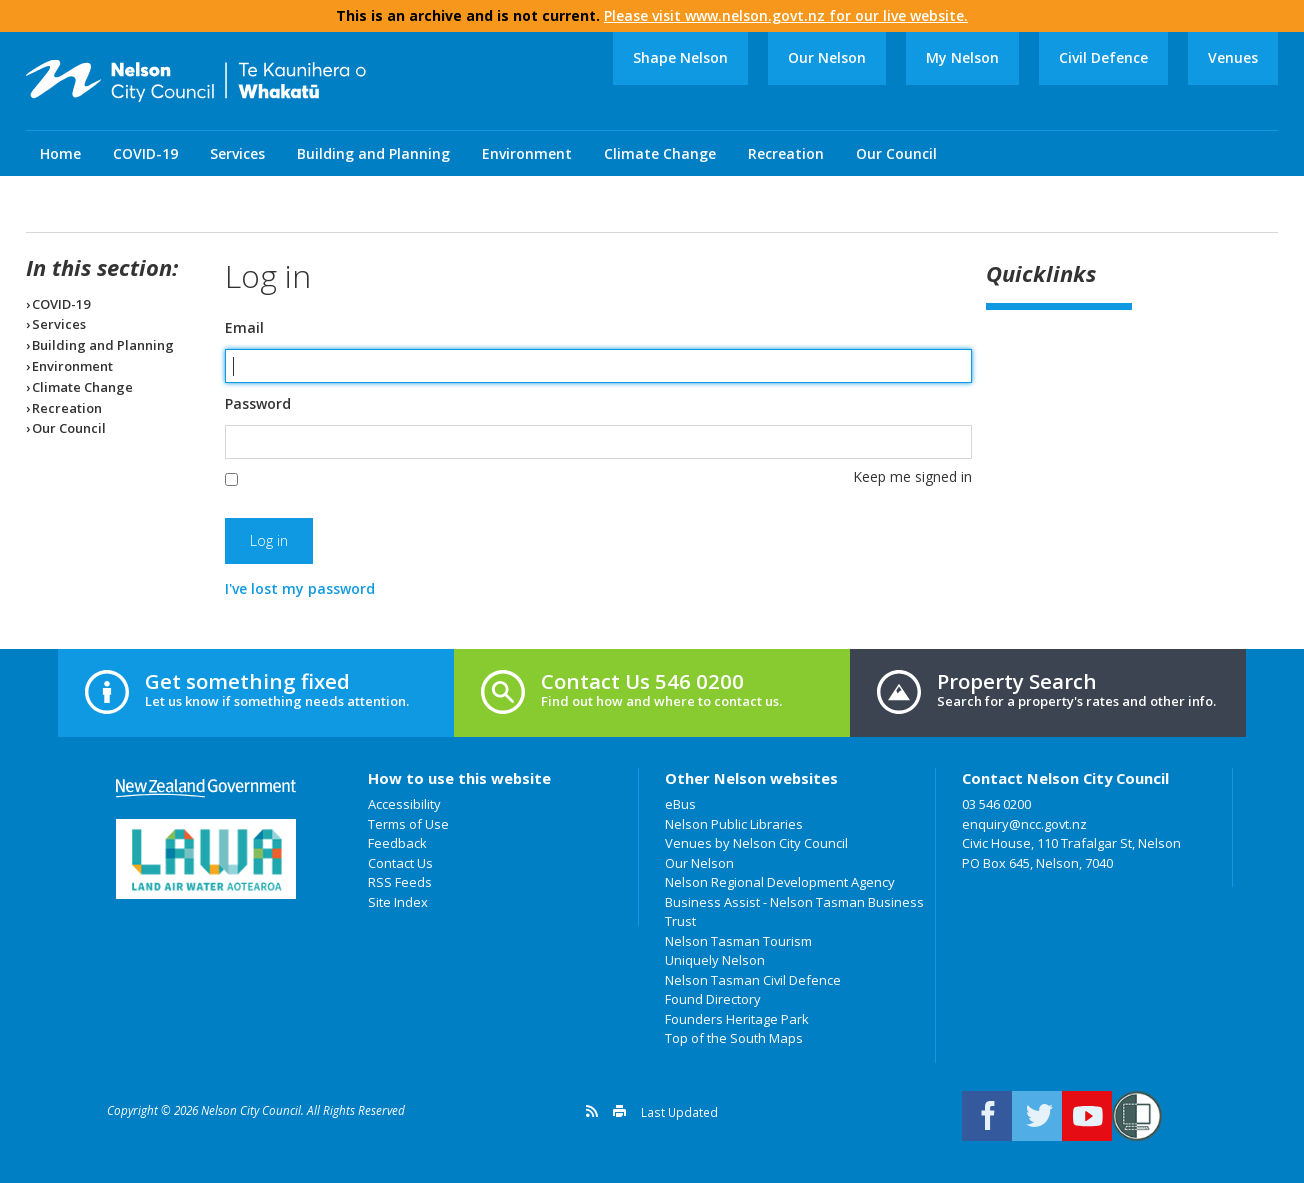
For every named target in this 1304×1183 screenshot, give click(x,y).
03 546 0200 (996, 804)
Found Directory (713, 999)
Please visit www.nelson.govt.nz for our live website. (786, 15)
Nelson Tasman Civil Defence (753, 980)
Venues (1233, 57)
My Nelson (962, 57)
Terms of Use (408, 824)
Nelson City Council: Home (196, 81)
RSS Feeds (400, 882)
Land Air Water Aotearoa (206, 859)
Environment (527, 153)
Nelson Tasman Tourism (738, 941)
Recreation (786, 153)
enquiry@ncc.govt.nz (1024, 824)
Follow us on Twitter (1037, 1116)
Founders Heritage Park (737, 1019)
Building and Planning (373, 153)
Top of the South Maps (734, 1038)
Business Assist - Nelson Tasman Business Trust (794, 912)
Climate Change (660, 153)
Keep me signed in (912, 476)
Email (244, 328)
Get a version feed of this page (592, 1111)
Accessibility (404, 804)
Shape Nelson (680, 57)
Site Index (398, 902)
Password (258, 404)
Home (60, 153)
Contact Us (400, 863)
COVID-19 (145, 153)
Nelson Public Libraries (734, 824)
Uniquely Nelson (715, 960)
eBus (680, 804)
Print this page (619, 1111)
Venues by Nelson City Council (756, 843)
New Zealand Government (206, 788)
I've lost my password (300, 588)
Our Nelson (827, 57)
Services (237, 153)
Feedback (397, 843)
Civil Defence (1103, 57)
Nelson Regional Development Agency (780, 882)
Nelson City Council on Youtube (1087, 1116)
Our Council (896, 153)
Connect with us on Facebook (987, 1116)
